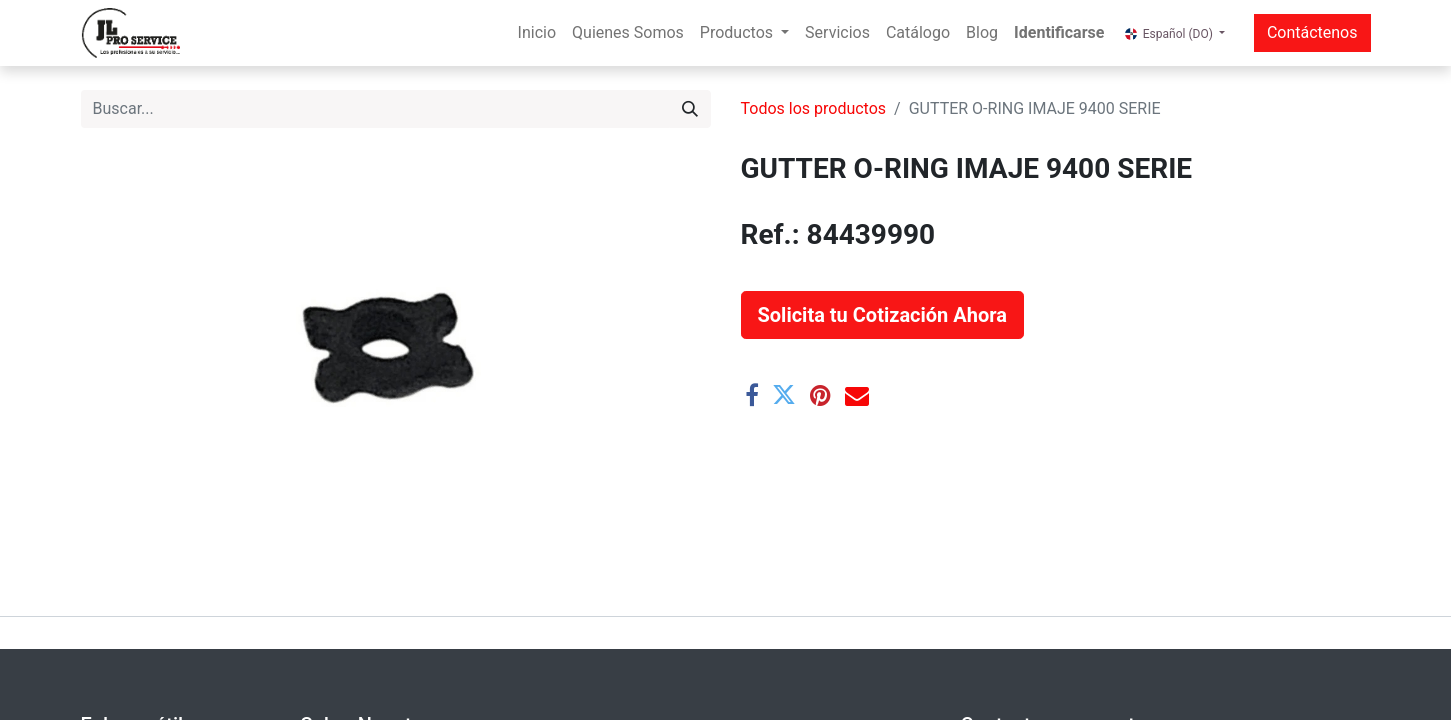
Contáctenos (1312, 32)
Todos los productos (814, 108)
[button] (882, 315)
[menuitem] (537, 33)
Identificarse (1059, 32)
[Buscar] (690, 109)
